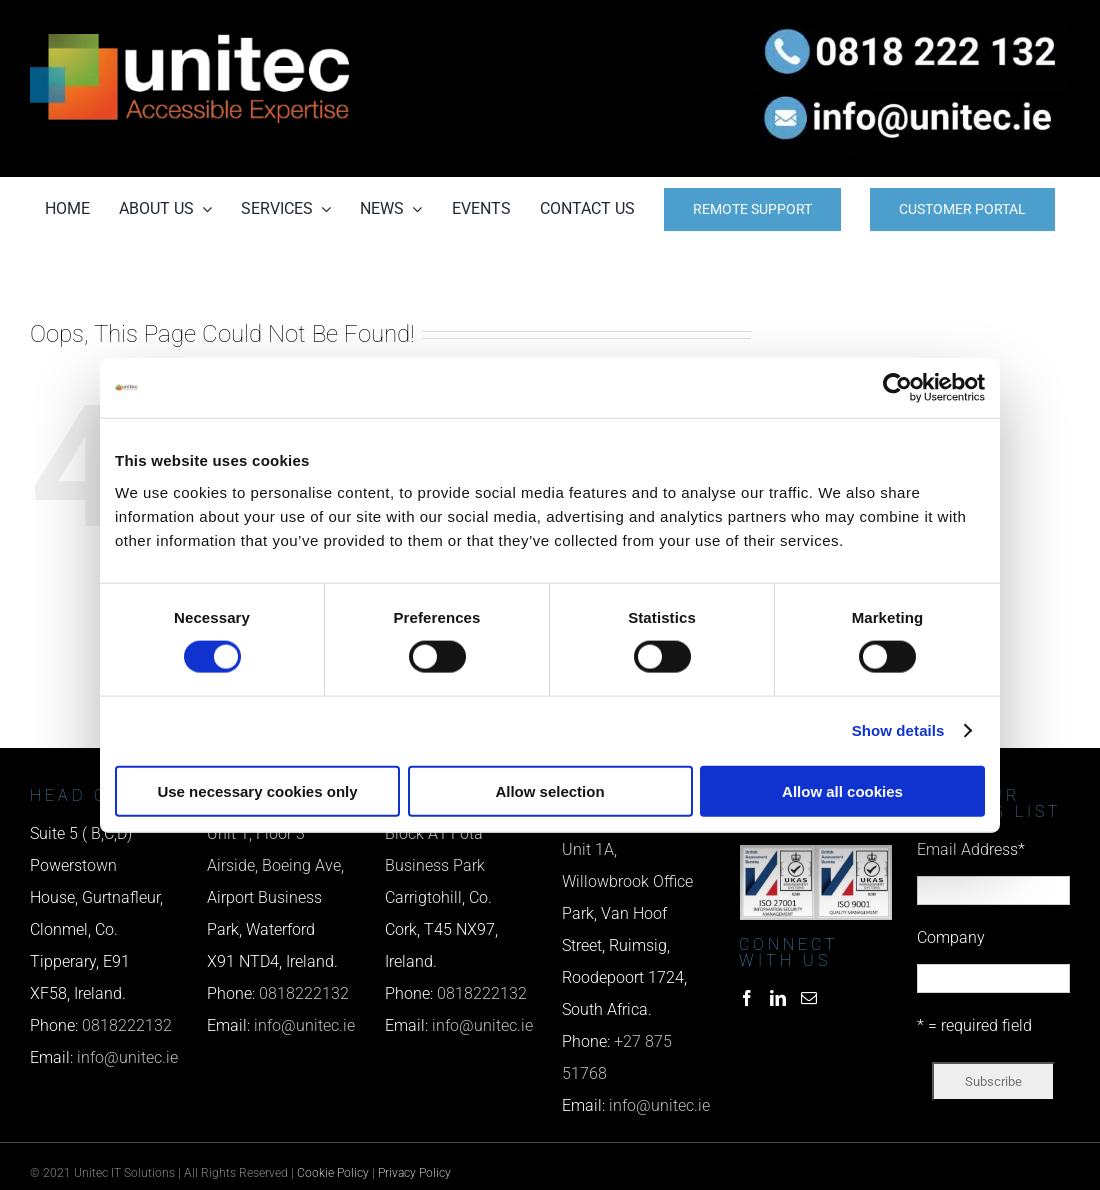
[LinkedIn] (778, 998)
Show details (898, 730)
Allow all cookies (842, 790)
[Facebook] (747, 998)
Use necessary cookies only (257, 790)
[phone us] (910, 27)
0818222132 (127, 1025)
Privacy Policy (414, 1173)
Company (951, 937)
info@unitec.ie (127, 1057)
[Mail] (809, 998)
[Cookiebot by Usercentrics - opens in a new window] (897, 388)
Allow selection (549, 790)
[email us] (910, 88)
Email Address (971, 849)
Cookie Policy (333, 1173)
